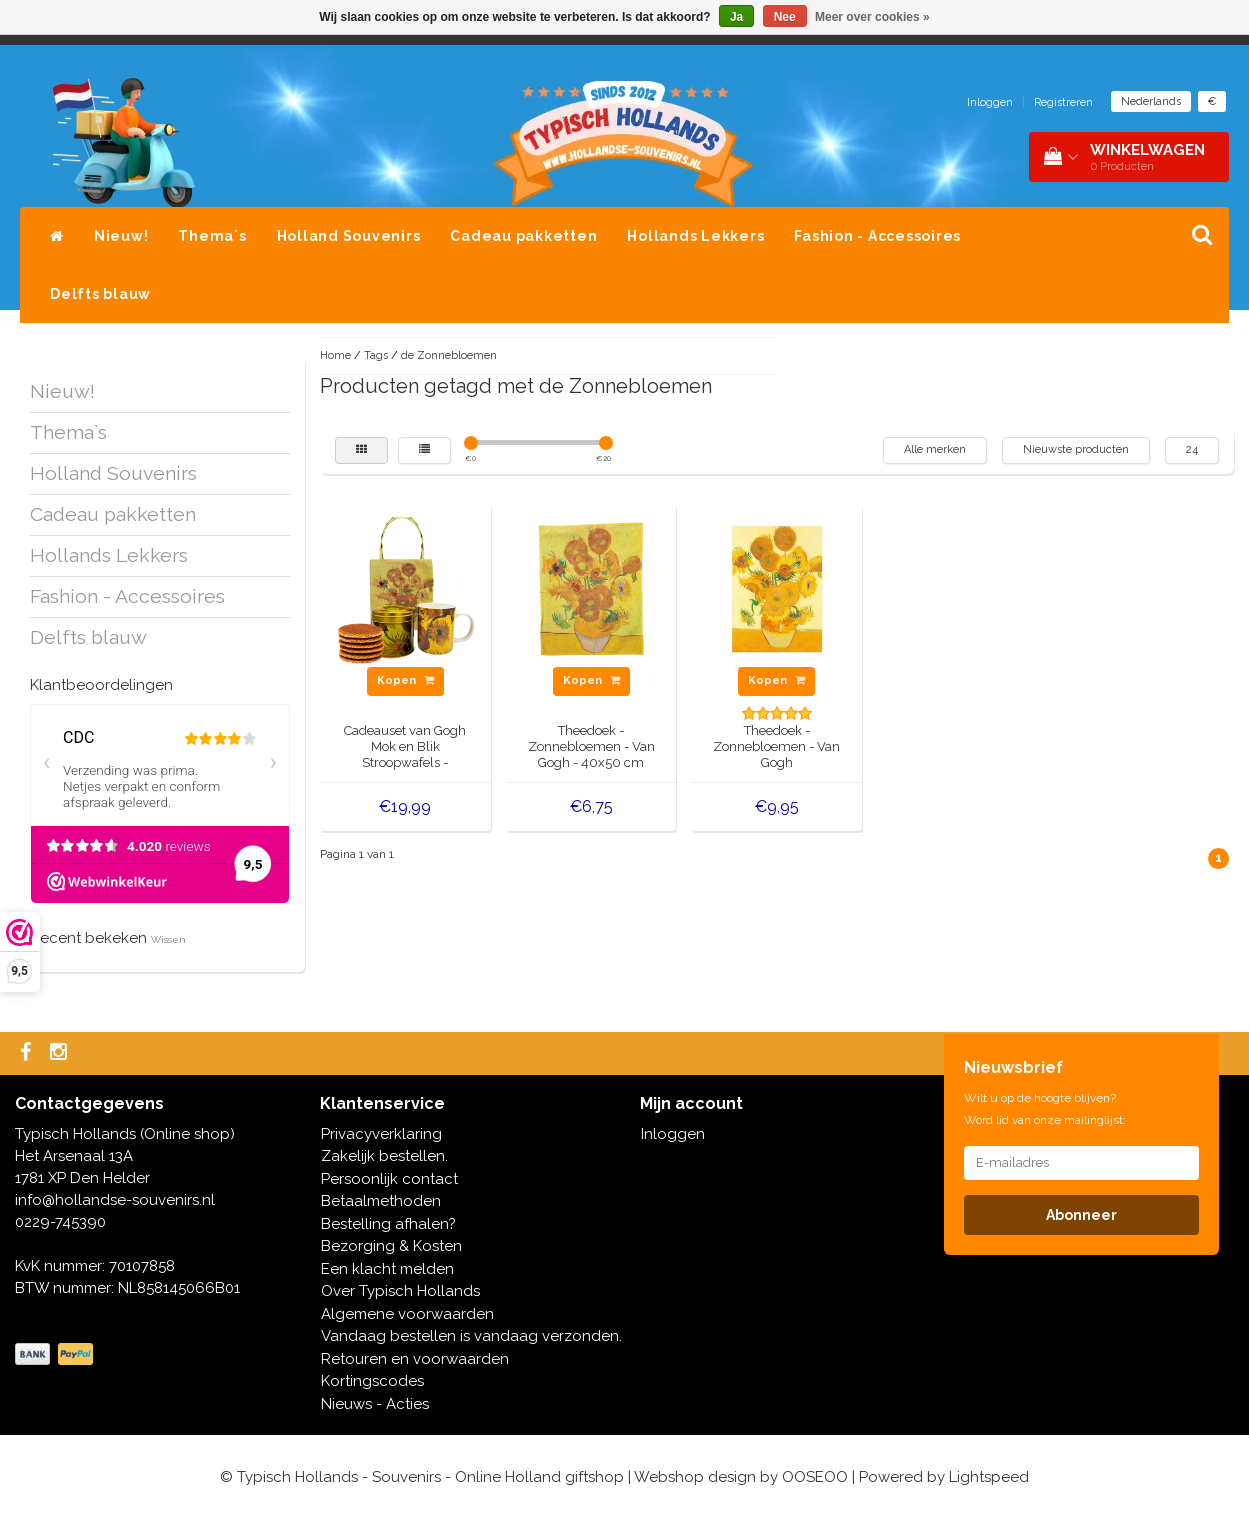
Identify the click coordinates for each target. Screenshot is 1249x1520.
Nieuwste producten (1076, 449)
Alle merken (935, 449)
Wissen (168, 939)
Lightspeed (989, 1477)
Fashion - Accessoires (877, 236)
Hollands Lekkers (695, 236)
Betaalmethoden (381, 1201)
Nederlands (1151, 101)
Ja (736, 17)
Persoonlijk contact (389, 1179)
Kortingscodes (372, 1381)
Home (335, 355)
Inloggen (990, 102)
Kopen (405, 680)
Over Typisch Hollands (400, 1291)
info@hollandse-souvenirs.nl (115, 1200)
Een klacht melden (387, 1269)
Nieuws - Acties (375, 1404)
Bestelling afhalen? (388, 1224)
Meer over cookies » (872, 17)
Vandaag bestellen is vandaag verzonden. (471, 1336)
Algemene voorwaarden (407, 1314)
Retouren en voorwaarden (415, 1359)
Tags (376, 355)
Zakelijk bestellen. (384, 1156)
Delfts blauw (100, 294)
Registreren (1063, 102)
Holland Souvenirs (349, 236)
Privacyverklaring (381, 1134)
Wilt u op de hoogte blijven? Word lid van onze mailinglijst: (1045, 1109)
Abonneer (1081, 1215)
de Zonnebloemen (449, 355)
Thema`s (212, 236)
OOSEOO (815, 1477)
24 (1192, 449)
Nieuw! (121, 236)
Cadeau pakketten (523, 236)
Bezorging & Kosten (391, 1246)
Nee (785, 17)
